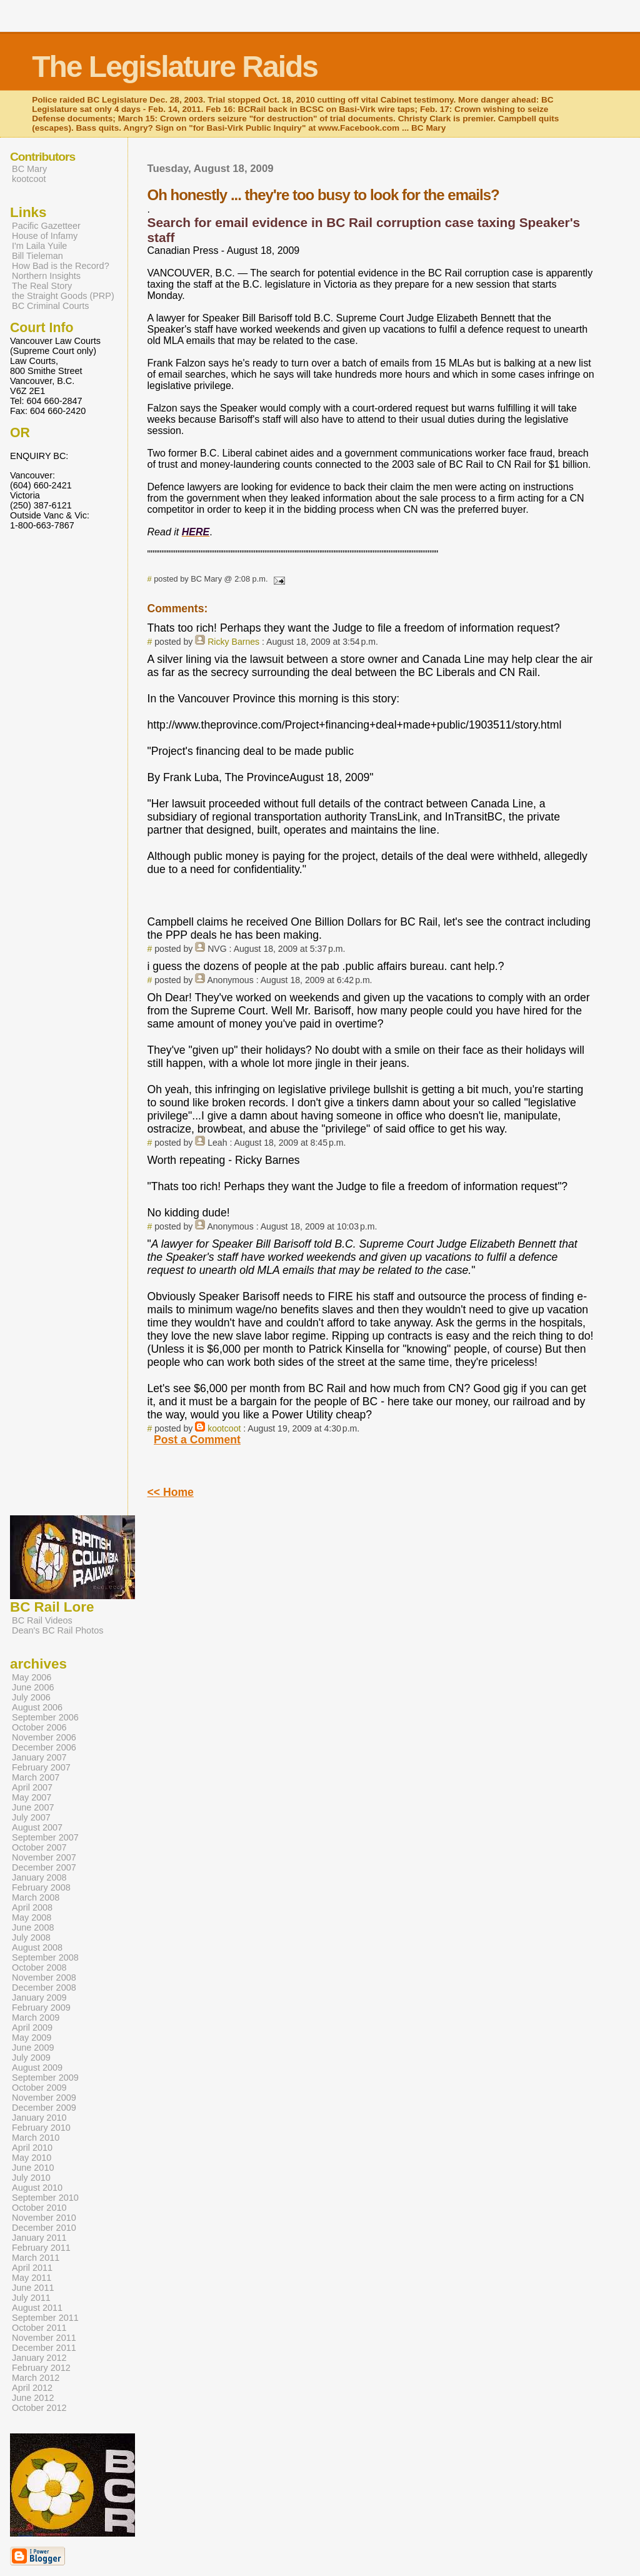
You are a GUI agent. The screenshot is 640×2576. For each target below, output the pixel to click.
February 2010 (41, 2128)
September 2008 (45, 1957)
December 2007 (44, 1867)
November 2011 (44, 2338)
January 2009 (39, 1998)
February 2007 (41, 1767)
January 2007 (39, 1757)
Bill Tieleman (37, 256)
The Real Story (42, 286)
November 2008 (44, 1977)
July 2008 (31, 1937)
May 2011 (31, 2278)
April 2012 (32, 2388)
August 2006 (37, 1707)
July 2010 (31, 2178)
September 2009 (45, 2078)
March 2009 (35, 2018)
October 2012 (39, 2408)
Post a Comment (197, 1439)
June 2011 (33, 2288)
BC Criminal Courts (50, 306)
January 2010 (39, 2118)
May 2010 (31, 2158)
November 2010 (44, 2218)
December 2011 (44, 2348)
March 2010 (35, 2138)
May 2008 (31, 1917)
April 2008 (32, 1907)
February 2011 (41, 2248)
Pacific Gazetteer (46, 226)
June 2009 (33, 2048)
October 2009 (39, 2088)
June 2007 (33, 1807)
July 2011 (31, 2298)
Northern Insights (46, 276)
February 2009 (41, 2008)
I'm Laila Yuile (39, 246)
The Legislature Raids (175, 66)
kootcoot (224, 1428)
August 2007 (37, 1827)
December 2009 (44, 2108)
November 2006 (44, 1737)
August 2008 (37, 1947)
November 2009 (44, 2098)
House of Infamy (45, 236)
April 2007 (32, 1787)
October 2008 (39, 1967)
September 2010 (45, 2198)
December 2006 (44, 1747)
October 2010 (39, 2208)
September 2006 (45, 1717)
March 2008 (35, 1897)
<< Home (171, 1492)
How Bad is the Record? (60, 266)
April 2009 (32, 2028)
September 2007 (45, 1837)
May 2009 (31, 2038)
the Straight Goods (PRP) (63, 296)
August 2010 (37, 2188)
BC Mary (29, 169)
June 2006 (33, 1687)
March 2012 (35, 2378)
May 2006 (31, 1677)
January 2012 (39, 2358)
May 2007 (31, 1797)
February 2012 (41, 2368)
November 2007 (44, 1857)
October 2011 (39, 2328)
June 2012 (33, 2398)
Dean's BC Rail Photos (57, 1630)
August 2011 (37, 2308)
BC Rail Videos (42, 1620)
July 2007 (31, 1817)
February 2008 (41, 1887)
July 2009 (31, 2058)
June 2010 (33, 2168)
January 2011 (39, 2238)
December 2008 (44, 1988)
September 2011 (45, 2318)
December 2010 (44, 2228)
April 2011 (32, 2268)
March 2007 (35, 1777)
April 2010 (32, 2148)
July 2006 (31, 1697)
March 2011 (35, 2258)
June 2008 (33, 1927)
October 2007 (39, 1847)
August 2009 (37, 2068)
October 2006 (39, 1727)
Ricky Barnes (233, 642)
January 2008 (39, 1877)
